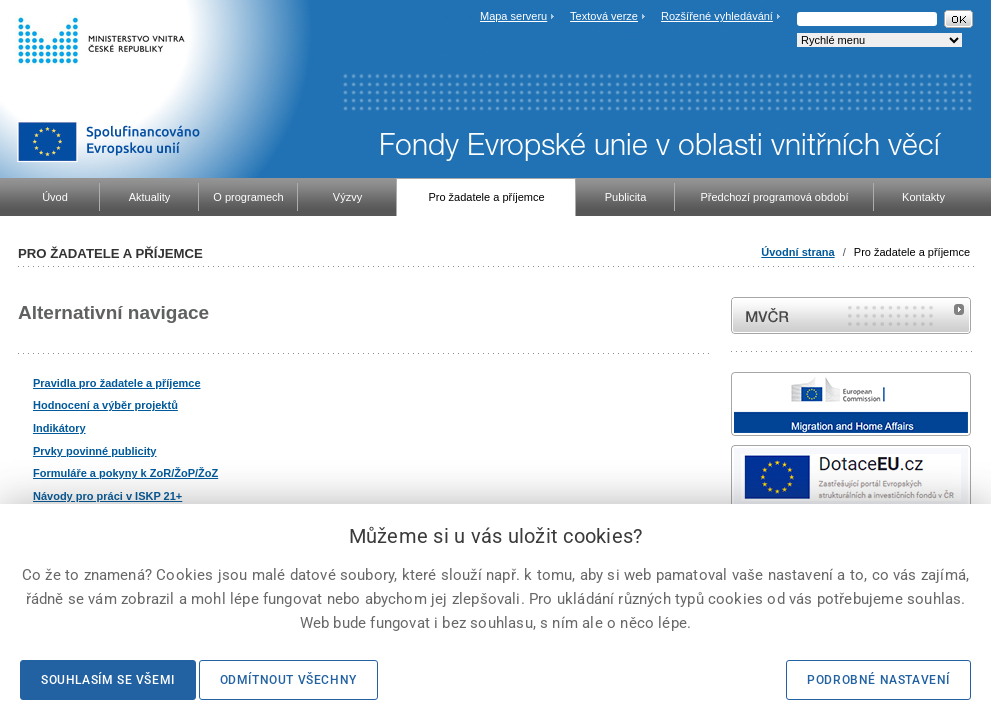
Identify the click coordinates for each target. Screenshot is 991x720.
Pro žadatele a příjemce (912, 252)
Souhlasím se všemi (108, 680)
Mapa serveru (513, 16)
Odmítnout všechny (288, 680)
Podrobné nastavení (878, 680)
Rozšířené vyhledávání (717, 16)
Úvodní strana (797, 252)
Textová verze (604, 16)
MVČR (851, 315)
